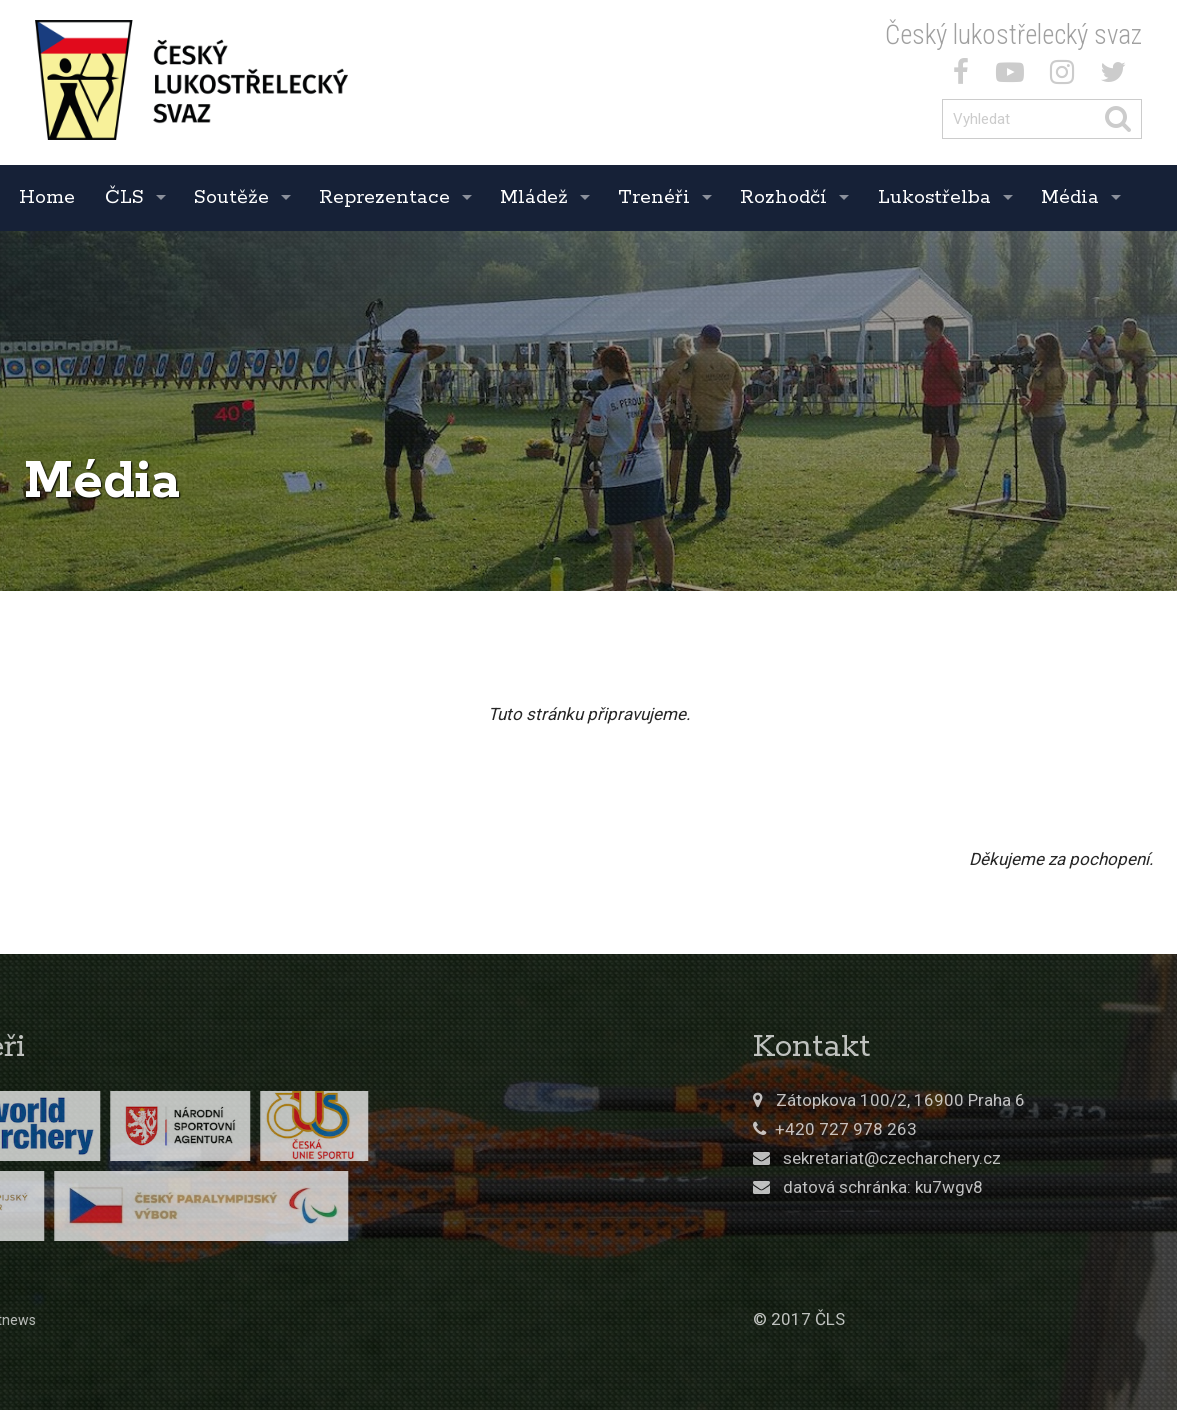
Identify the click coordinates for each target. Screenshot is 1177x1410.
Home (47, 197)
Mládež (534, 197)
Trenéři (654, 197)
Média (1070, 197)
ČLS (124, 197)
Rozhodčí (783, 197)
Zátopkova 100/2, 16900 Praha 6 (1047, 1100)
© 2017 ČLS (946, 1319)
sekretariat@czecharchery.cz (1039, 1158)
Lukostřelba (934, 197)
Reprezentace (384, 197)
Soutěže (231, 197)
